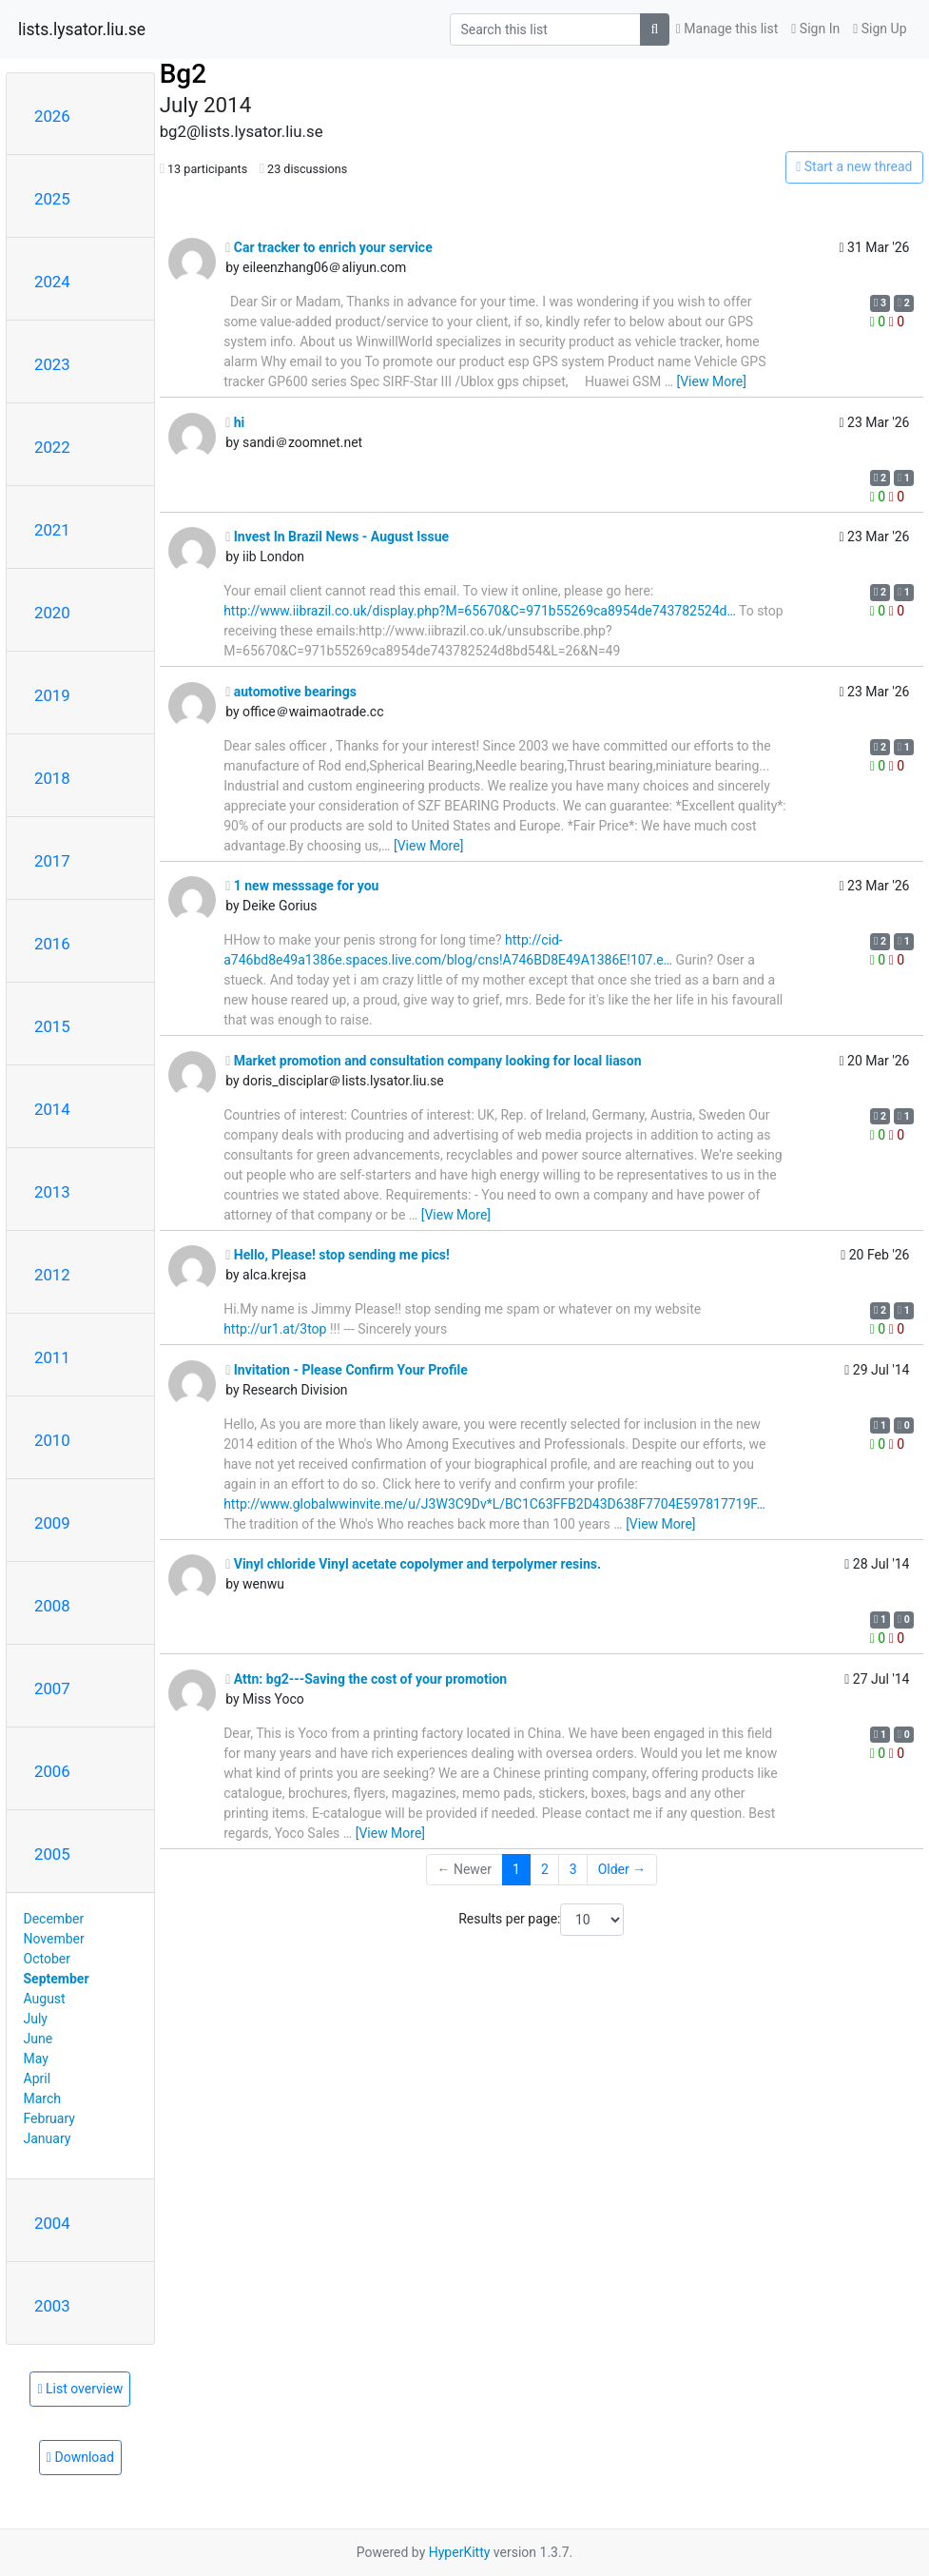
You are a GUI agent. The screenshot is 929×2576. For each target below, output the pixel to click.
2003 (52, 2305)
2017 (52, 860)
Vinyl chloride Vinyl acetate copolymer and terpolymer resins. (413, 1563)
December (54, 1918)
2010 (52, 1440)
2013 (52, 1191)
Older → (622, 1869)
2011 (52, 1357)
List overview (80, 2388)
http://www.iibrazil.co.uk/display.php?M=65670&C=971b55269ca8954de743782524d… (479, 610)
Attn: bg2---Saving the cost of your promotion (366, 1679)
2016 (52, 943)
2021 (52, 529)
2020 (52, 612)
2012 (52, 1274)
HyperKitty (460, 2552)
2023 (52, 364)
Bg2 (183, 73)
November (54, 1938)
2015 (52, 1026)
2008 (52, 1605)
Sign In (815, 28)
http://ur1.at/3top (274, 1329)
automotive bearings (291, 691)
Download (80, 2457)
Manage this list (727, 28)
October (47, 1958)
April (37, 2078)
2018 (52, 778)
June (38, 2038)
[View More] (710, 381)
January (47, 2138)
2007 (52, 1688)
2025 (52, 198)
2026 (52, 116)
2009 (52, 1522)
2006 (52, 1771)
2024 (52, 281)
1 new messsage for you (301, 885)
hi (234, 422)
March (43, 2098)
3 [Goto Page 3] (573, 1869)
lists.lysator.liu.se (81, 29)
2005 (52, 1854)
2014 (52, 1109)
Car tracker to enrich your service (329, 247)
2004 (52, 2223)
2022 (52, 447)
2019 (52, 695)
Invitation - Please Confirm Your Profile (346, 1369)
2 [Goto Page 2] (545, 1869)
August (45, 1998)
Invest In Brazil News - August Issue (337, 536)
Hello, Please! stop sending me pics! (337, 1254)
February (49, 2118)
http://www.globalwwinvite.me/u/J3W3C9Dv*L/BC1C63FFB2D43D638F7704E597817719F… (494, 1504)
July (36, 2018)
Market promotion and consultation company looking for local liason (433, 1060)
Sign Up (879, 28)
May (36, 2058)
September (56, 1978)
